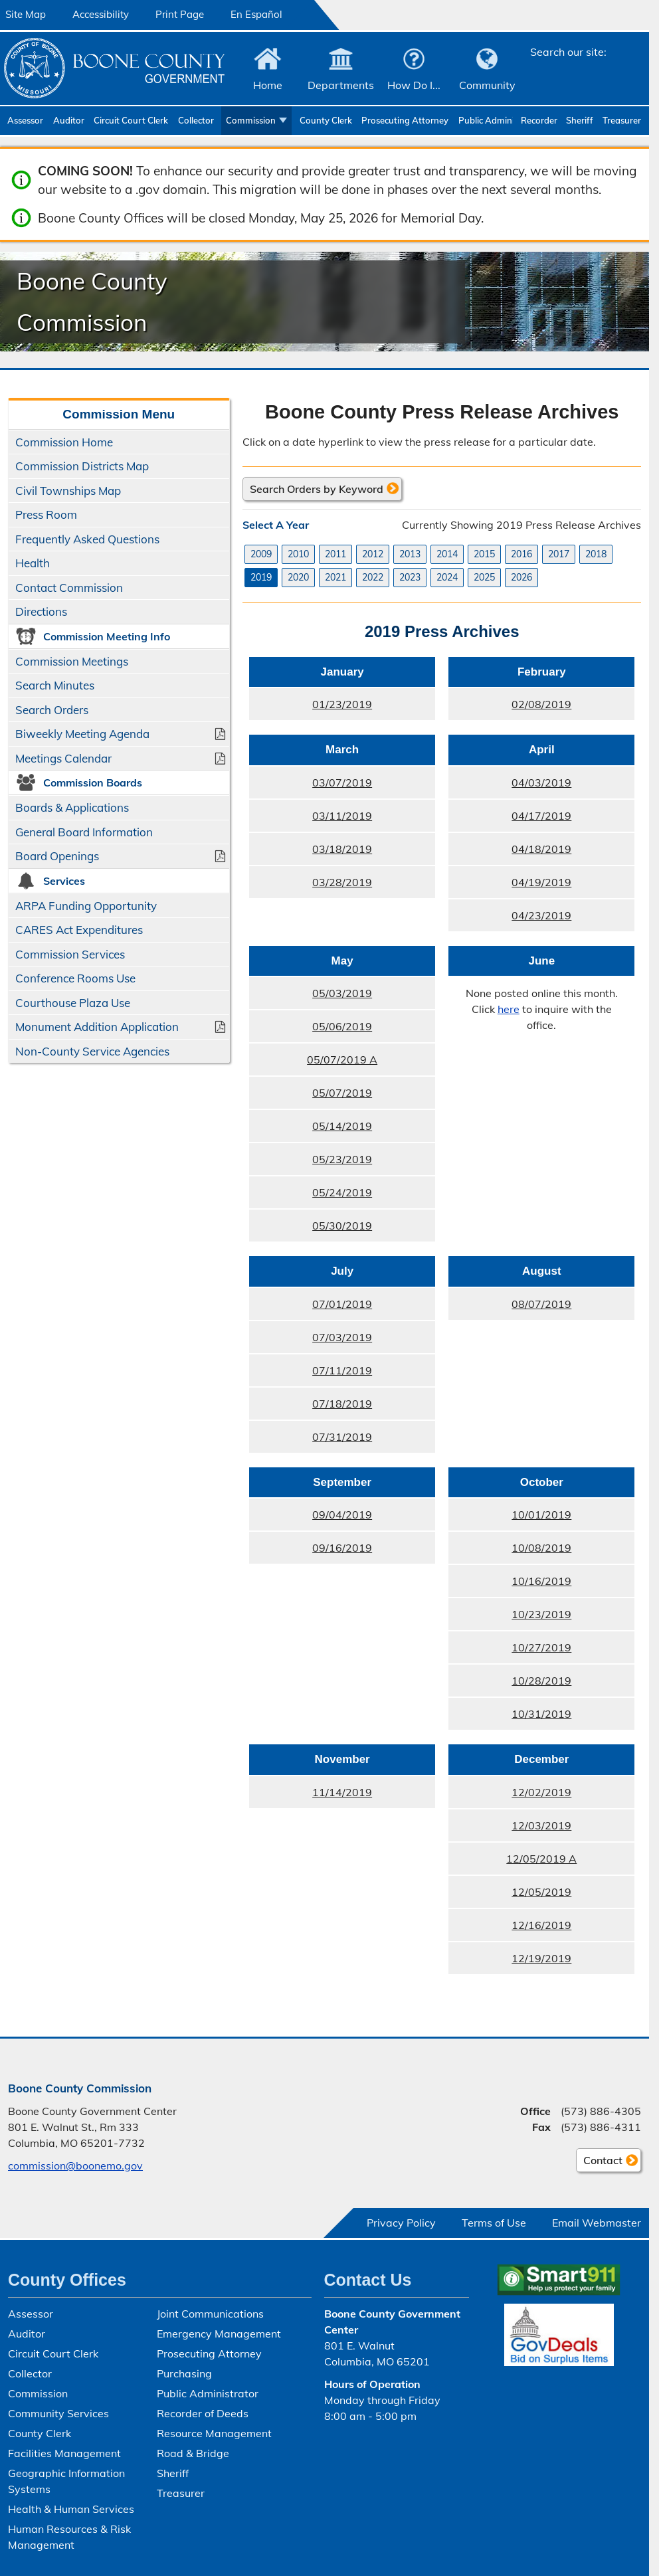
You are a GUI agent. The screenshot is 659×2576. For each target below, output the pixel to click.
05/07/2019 (342, 1092)
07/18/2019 (342, 1403)
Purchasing (184, 2373)
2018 (596, 554)
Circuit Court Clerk (131, 120)
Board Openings (57, 856)
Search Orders (51, 710)
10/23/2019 (541, 1614)
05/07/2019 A (342, 1059)
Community (487, 85)
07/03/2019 (342, 1337)
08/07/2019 (541, 1304)
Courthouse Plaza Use (72, 1003)
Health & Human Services (71, 2509)
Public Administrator (486, 120)
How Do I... (413, 85)
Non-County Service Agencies (92, 1051)
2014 (447, 554)
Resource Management (214, 2433)
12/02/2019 (541, 1792)
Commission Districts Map (82, 466)
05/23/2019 (342, 1159)
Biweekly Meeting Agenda (82, 734)
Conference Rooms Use (75, 978)
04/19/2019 (541, 882)
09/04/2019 (342, 1514)
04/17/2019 (541, 815)
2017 (558, 554)
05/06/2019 (342, 1026)
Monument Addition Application (97, 1027)
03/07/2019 (342, 782)
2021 (335, 577)
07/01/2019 (342, 1304)
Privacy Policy (401, 2222)
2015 (484, 554)
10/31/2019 (541, 1713)
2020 (298, 577)
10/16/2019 (541, 1581)
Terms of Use (494, 2222)
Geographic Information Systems (66, 2481)
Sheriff (579, 120)
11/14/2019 (342, 1792)
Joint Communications (210, 2313)
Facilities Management (64, 2453)
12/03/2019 (541, 1825)
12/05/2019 (541, 1891)
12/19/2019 (541, 1958)
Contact (599, 2162)
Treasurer (622, 120)
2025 (484, 577)
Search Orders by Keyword (316, 489)
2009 (261, 554)
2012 (372, 554)
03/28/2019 (342, 882)
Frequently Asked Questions (87, 539)
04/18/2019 (541, 849)
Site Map (25, 14)
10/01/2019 (541, 1514)
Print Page (179, 14)
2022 (372, 577)
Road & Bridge (193, 2453)
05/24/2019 (342, 1192)
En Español (256, 14)
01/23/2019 (342, 704)
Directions (41, 611)
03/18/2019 (342, 849)
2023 (410, 577)
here (508, 1009)
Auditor (68, 120)
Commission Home (64, 442)
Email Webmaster (596, 2222)
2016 (521, 554)
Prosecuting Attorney (404, 120)
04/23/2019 (541, 915)
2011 (335, 554)
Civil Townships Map (68, 491)
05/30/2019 (342, 1225)
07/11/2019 (342, 1370)
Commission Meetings (71, 661)
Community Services (58, 2413)
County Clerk (326, 120)
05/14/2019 (342, 1126)
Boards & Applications (72, 807)
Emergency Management (219, 2333)
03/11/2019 (342, 815)
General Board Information (84, 832)
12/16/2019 (541, 1925)
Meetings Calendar (63, 758)
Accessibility (100, 14)
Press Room (46, 514)
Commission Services (70, 954)
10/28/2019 (541, 1680)
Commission (251, 120)
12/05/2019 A (541, 1858)
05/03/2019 (342, 993)
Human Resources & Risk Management (69, 2536)
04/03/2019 (541, 782)
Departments (341, 85)
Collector (196, 120)
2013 (410, 554)
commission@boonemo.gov (75, 2165)
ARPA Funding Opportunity (86, 906)
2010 (298, 554)
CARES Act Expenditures (79, 930)
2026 (521, 577)
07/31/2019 (342, 1436)
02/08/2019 (541, 704)
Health (32, 563)
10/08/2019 (541, 1547)
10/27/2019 (541, 1647)
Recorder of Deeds (540, 120)
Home (267, 85)
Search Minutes (54, 685)
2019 (261, 577)
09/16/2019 (342, 1547)
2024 (447, 577)
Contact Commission (69, 588)
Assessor (25, 120)
